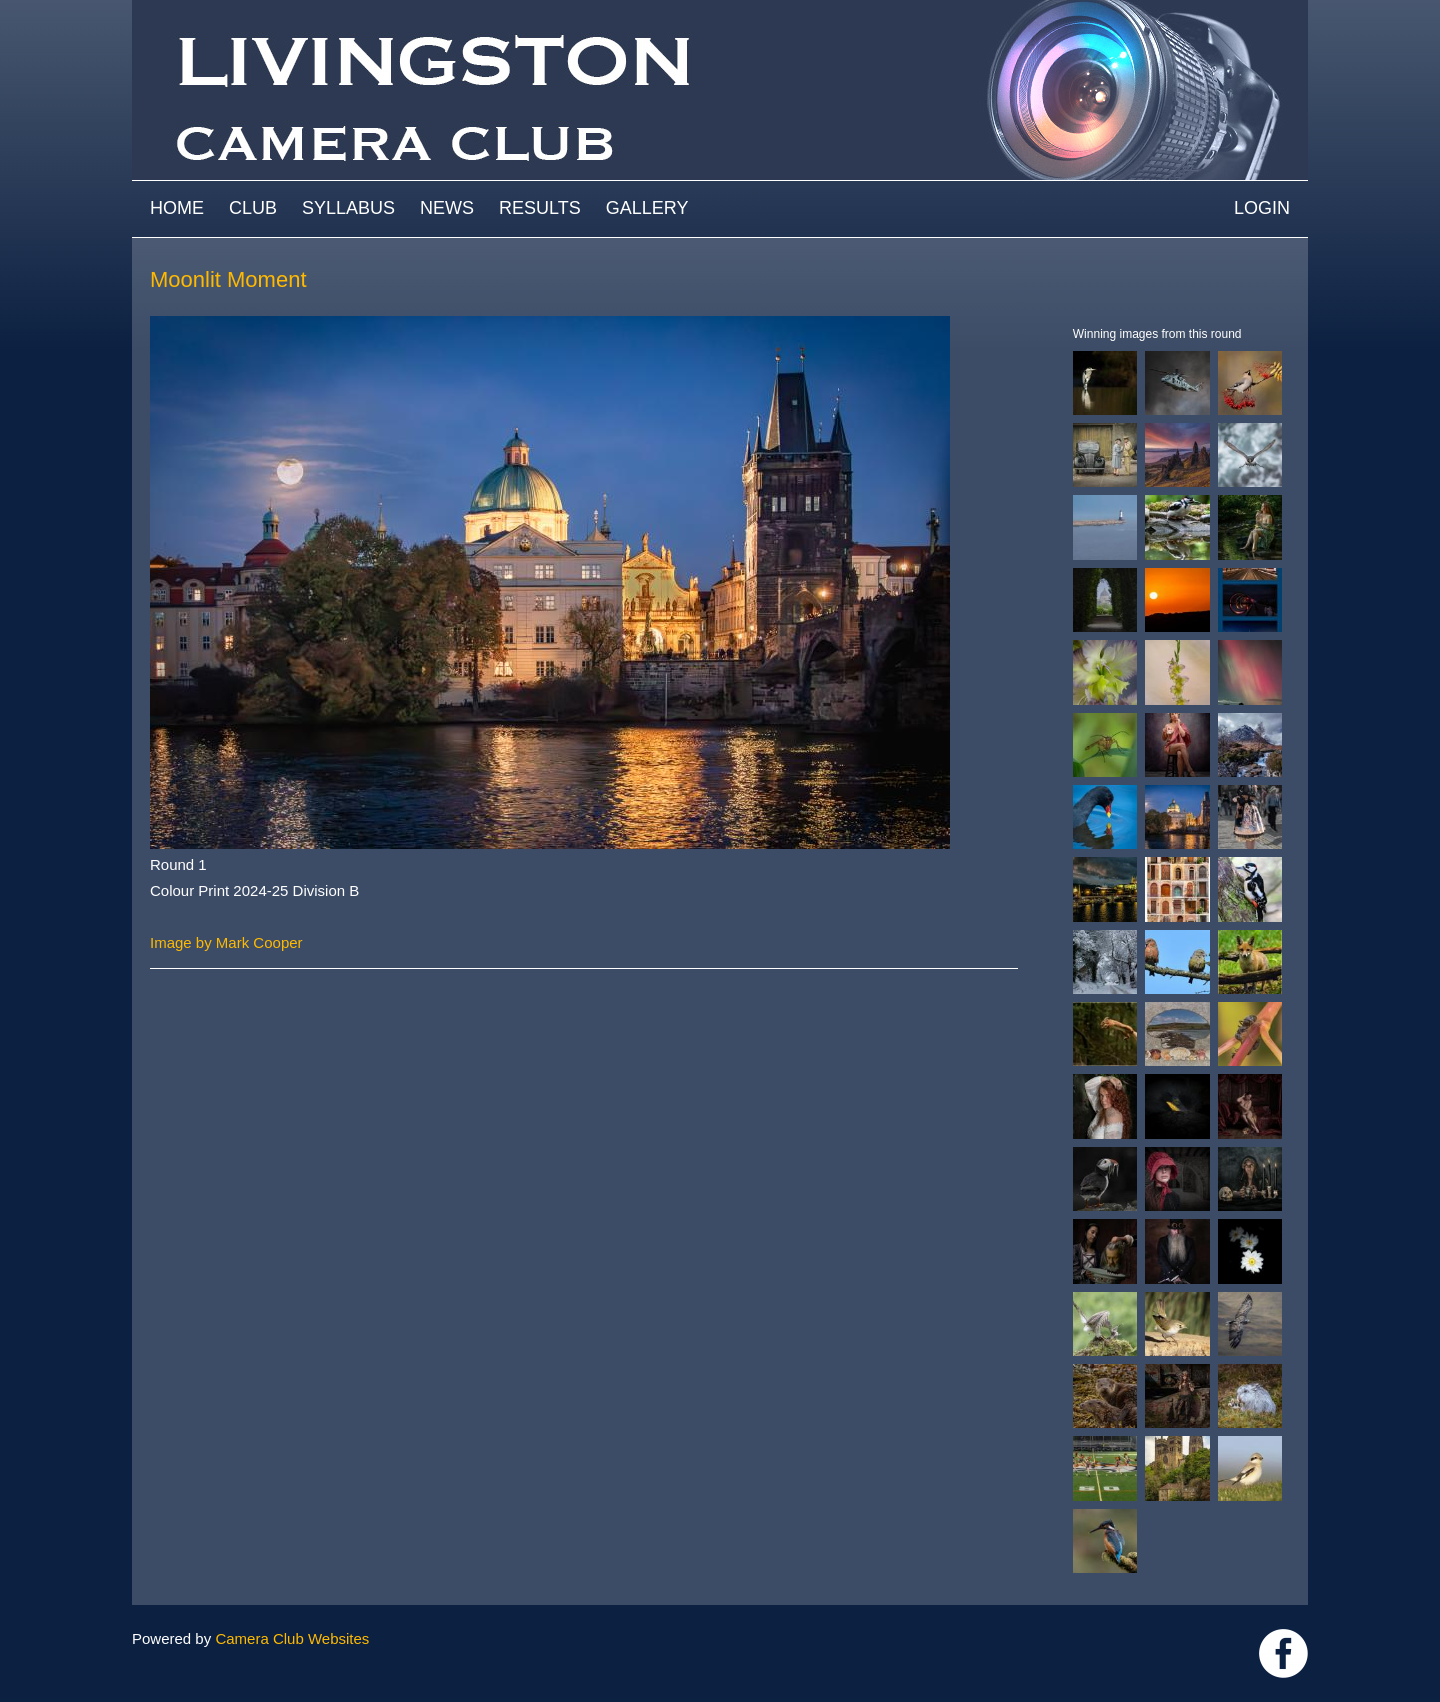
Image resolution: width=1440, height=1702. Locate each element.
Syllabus (348, 208)
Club (253, 208)
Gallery (647, 208)
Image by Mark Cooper (226, 942)
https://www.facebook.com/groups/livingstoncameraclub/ (1283, 1653)
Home (177, 208)
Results (540, 208)
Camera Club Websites (292, 1638)
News (447, 208)
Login (1262, 208)
